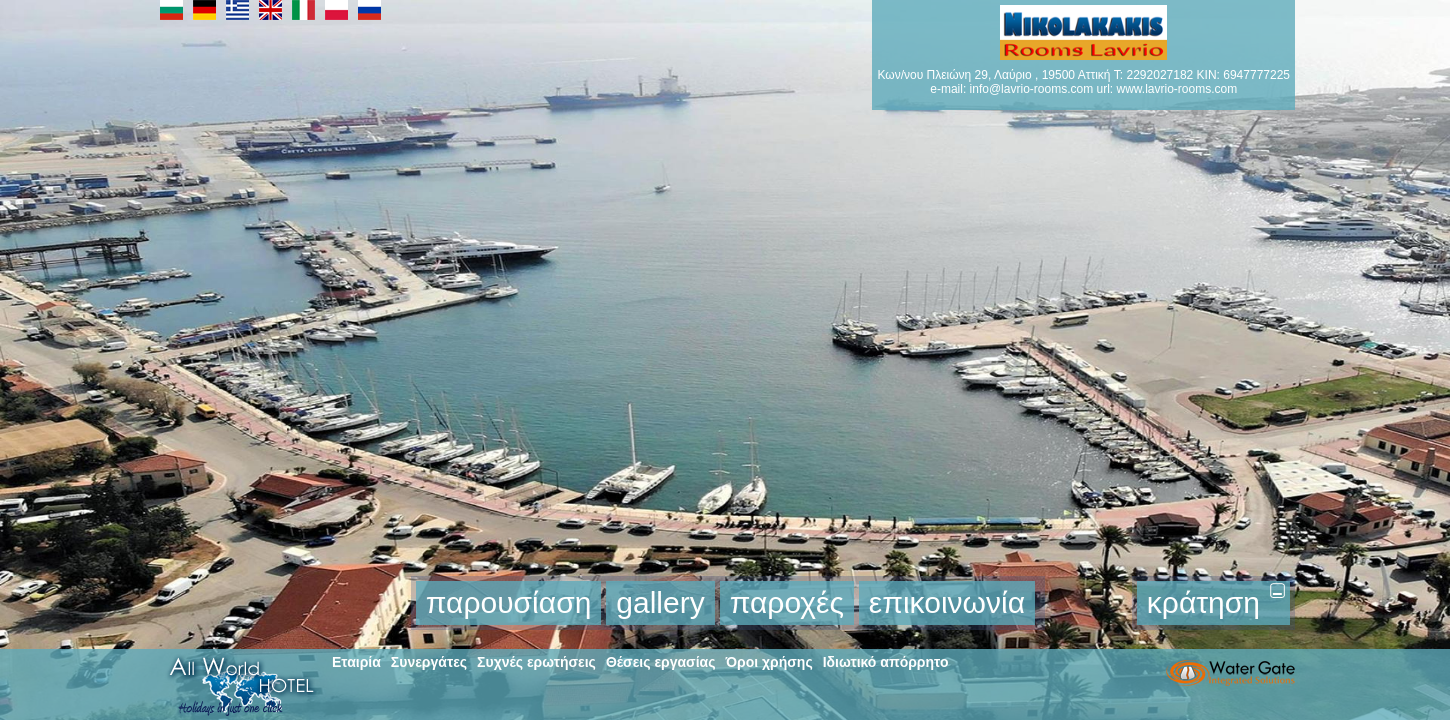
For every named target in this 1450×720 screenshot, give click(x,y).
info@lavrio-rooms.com (1032, 89)
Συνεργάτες (429, 662)
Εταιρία (356, 662)
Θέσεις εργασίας (661, 662)
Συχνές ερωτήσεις (536, 662)
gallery (660, 602)
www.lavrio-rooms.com (1176, 89)
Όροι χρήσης (768, 662)
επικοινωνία (947, 602)
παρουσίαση (509, 602)
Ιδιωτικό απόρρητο (886, 662)
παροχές (787, 602)
